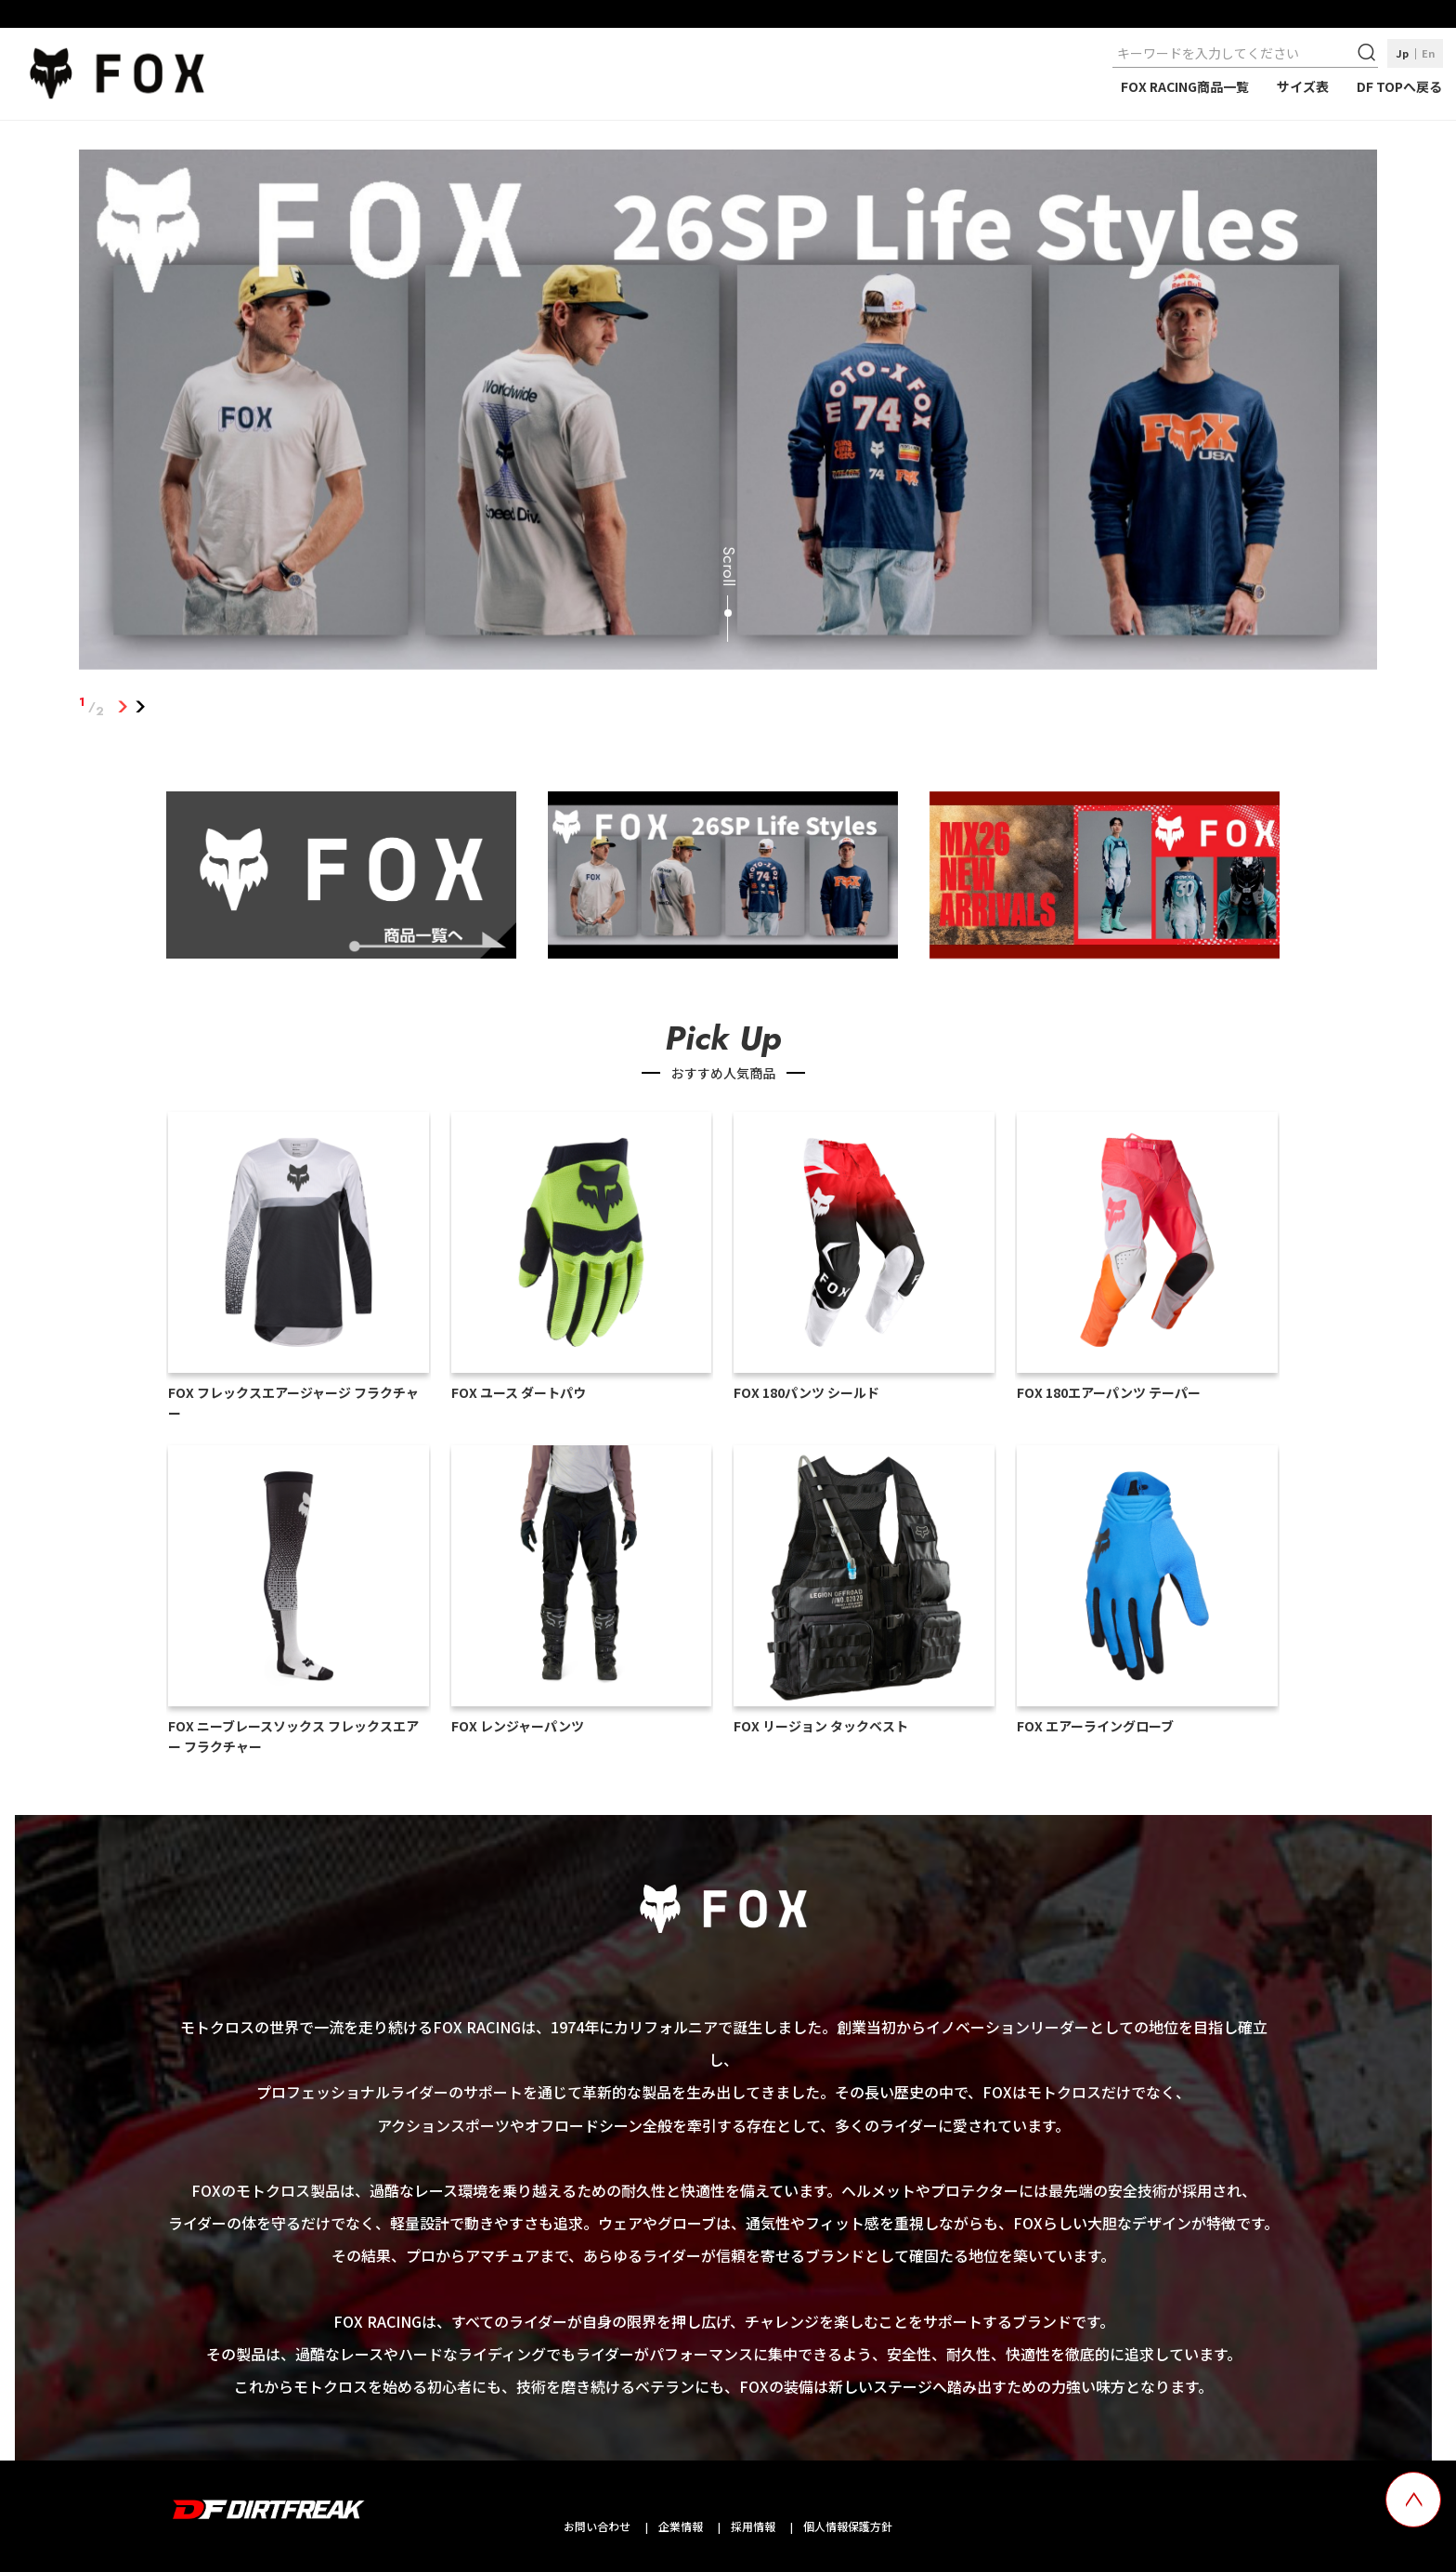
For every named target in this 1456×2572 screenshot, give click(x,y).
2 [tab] (141, 707)
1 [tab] (123, 707)
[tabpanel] (728, 413)
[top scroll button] (1413, 2499)
